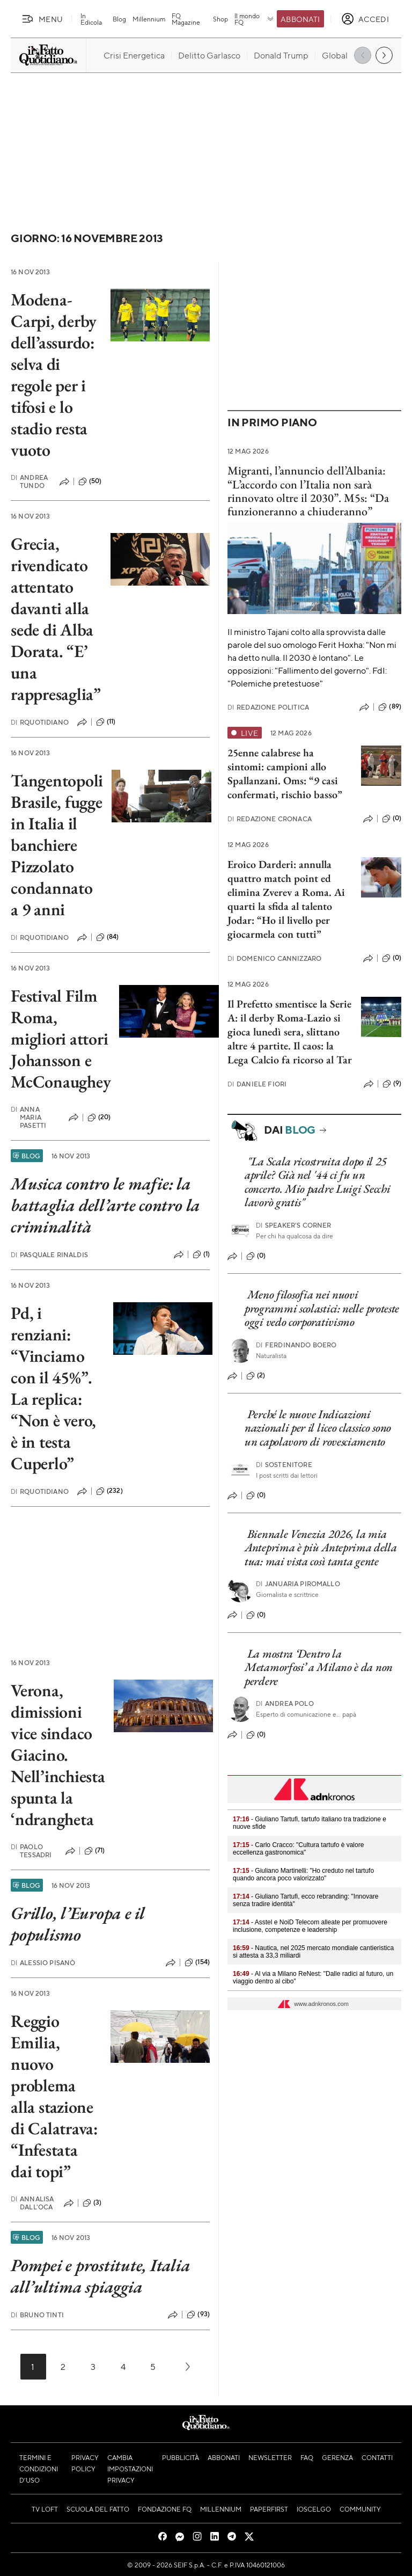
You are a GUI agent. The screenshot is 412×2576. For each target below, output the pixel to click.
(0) (391, 818)
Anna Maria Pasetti (28, 1117)
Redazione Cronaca (269, 819)
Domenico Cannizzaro (274, 958)
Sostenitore (284, 1465)
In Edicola (91, 18)
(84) (107, 937)
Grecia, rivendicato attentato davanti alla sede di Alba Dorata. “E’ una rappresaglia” (56, 618)
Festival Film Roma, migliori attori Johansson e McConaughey (61, 1038)
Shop (220, 19)
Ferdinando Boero (296, 1345)
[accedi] (365, 19)
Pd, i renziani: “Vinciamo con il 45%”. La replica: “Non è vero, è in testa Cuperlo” (53, 1388)
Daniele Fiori (256, 1084)
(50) (90, 481)
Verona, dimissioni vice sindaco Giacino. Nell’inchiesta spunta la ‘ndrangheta (58, 1754)
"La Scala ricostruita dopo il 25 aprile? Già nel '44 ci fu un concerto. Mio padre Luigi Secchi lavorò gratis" (317, 1182)
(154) (197, 1962)
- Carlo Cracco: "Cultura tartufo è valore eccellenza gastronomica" (298, 1848)
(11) (106, 722)
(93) (198, 2314)
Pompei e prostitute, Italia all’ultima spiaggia (100, 2276)
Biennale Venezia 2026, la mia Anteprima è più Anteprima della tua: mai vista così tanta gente (321, 1547)
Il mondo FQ (254, 18)
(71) (94, 1851)
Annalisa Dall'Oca (32, 2203)
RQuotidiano (40, 722)
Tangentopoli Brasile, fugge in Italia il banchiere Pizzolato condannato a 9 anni (57, 845)
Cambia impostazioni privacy (130, 2468)
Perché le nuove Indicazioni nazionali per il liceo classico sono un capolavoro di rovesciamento (318, 1427)
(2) (255, 1375)
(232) (109, 1491)
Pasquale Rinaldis (49, 1255)
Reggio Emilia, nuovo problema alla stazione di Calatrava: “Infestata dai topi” (54, 2096)
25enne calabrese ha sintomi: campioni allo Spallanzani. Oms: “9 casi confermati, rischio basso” (284, 773)
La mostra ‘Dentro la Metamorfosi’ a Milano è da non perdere (319, 1667)
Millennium (149, 19)
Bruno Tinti (37, 2315)
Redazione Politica (268, 707)
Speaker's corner (294, 1225)
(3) (92, 2203)
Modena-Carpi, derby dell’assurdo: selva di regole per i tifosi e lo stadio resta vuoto (54, 374)
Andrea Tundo (29, 481)
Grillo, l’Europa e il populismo (78, 1924)
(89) (389, 707)
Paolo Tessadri (31, 1851)
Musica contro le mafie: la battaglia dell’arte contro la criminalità (105, 1205)
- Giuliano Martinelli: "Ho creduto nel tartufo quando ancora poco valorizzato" (303, 1874)
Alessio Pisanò (43, 1963)
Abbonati (300, 19)
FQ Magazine (186, 18)
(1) (201, 1254)
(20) (99, 1117)
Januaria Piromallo (298, 1584)
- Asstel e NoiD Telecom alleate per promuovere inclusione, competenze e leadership (310, 1925)
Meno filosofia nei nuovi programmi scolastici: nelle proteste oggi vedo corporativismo (322, 1308)
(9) (391, 1083)
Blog (119, 19)
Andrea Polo (285, 1703)
